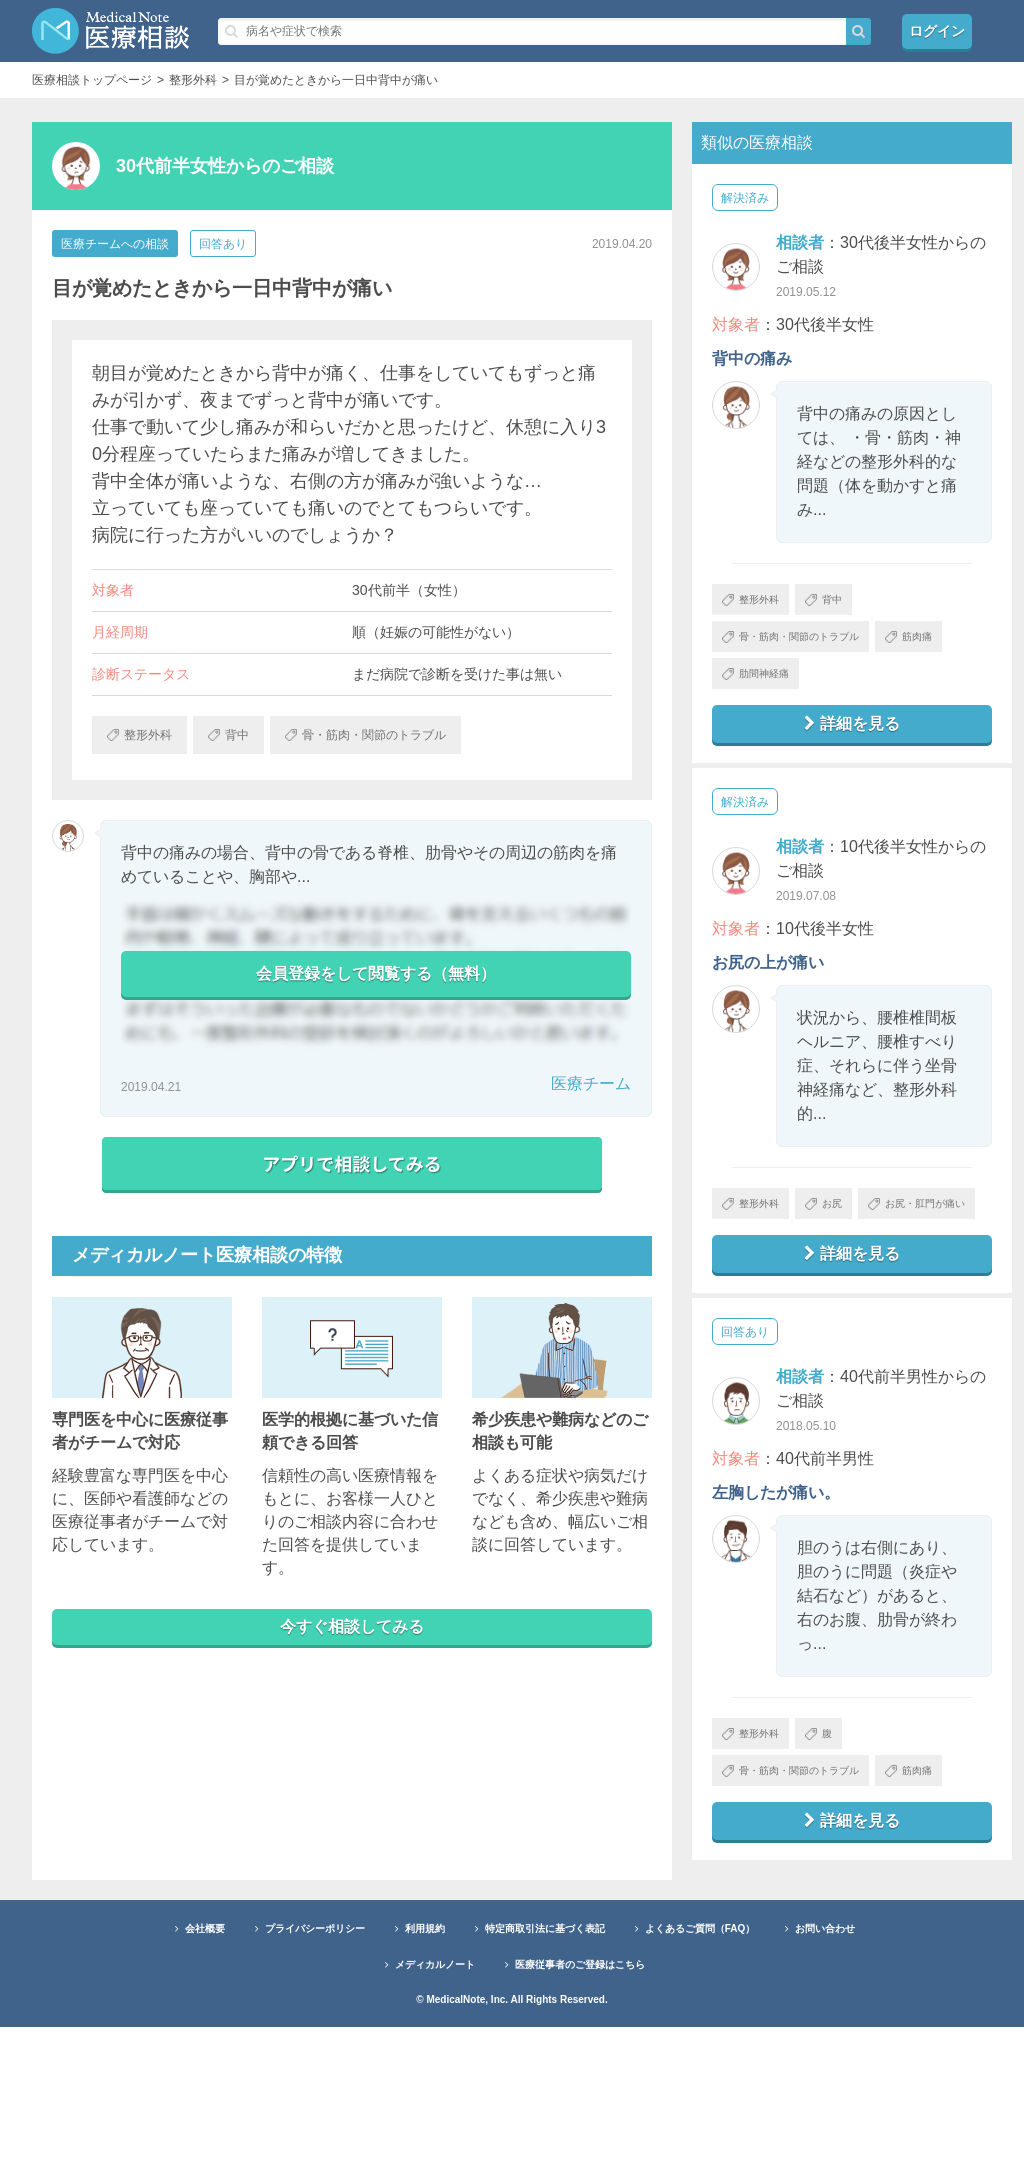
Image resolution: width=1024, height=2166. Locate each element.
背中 (848, 603)
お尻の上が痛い (768, 986)
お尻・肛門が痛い (783, 1275)
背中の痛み (752, 358)
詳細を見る (852, 746)
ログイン (937, 30)
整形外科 (759, 603)
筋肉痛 (753, 691)
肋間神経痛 (854, 691)
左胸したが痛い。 (776, 1570)
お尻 (848, 1231)
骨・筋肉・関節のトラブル (807, 647)
